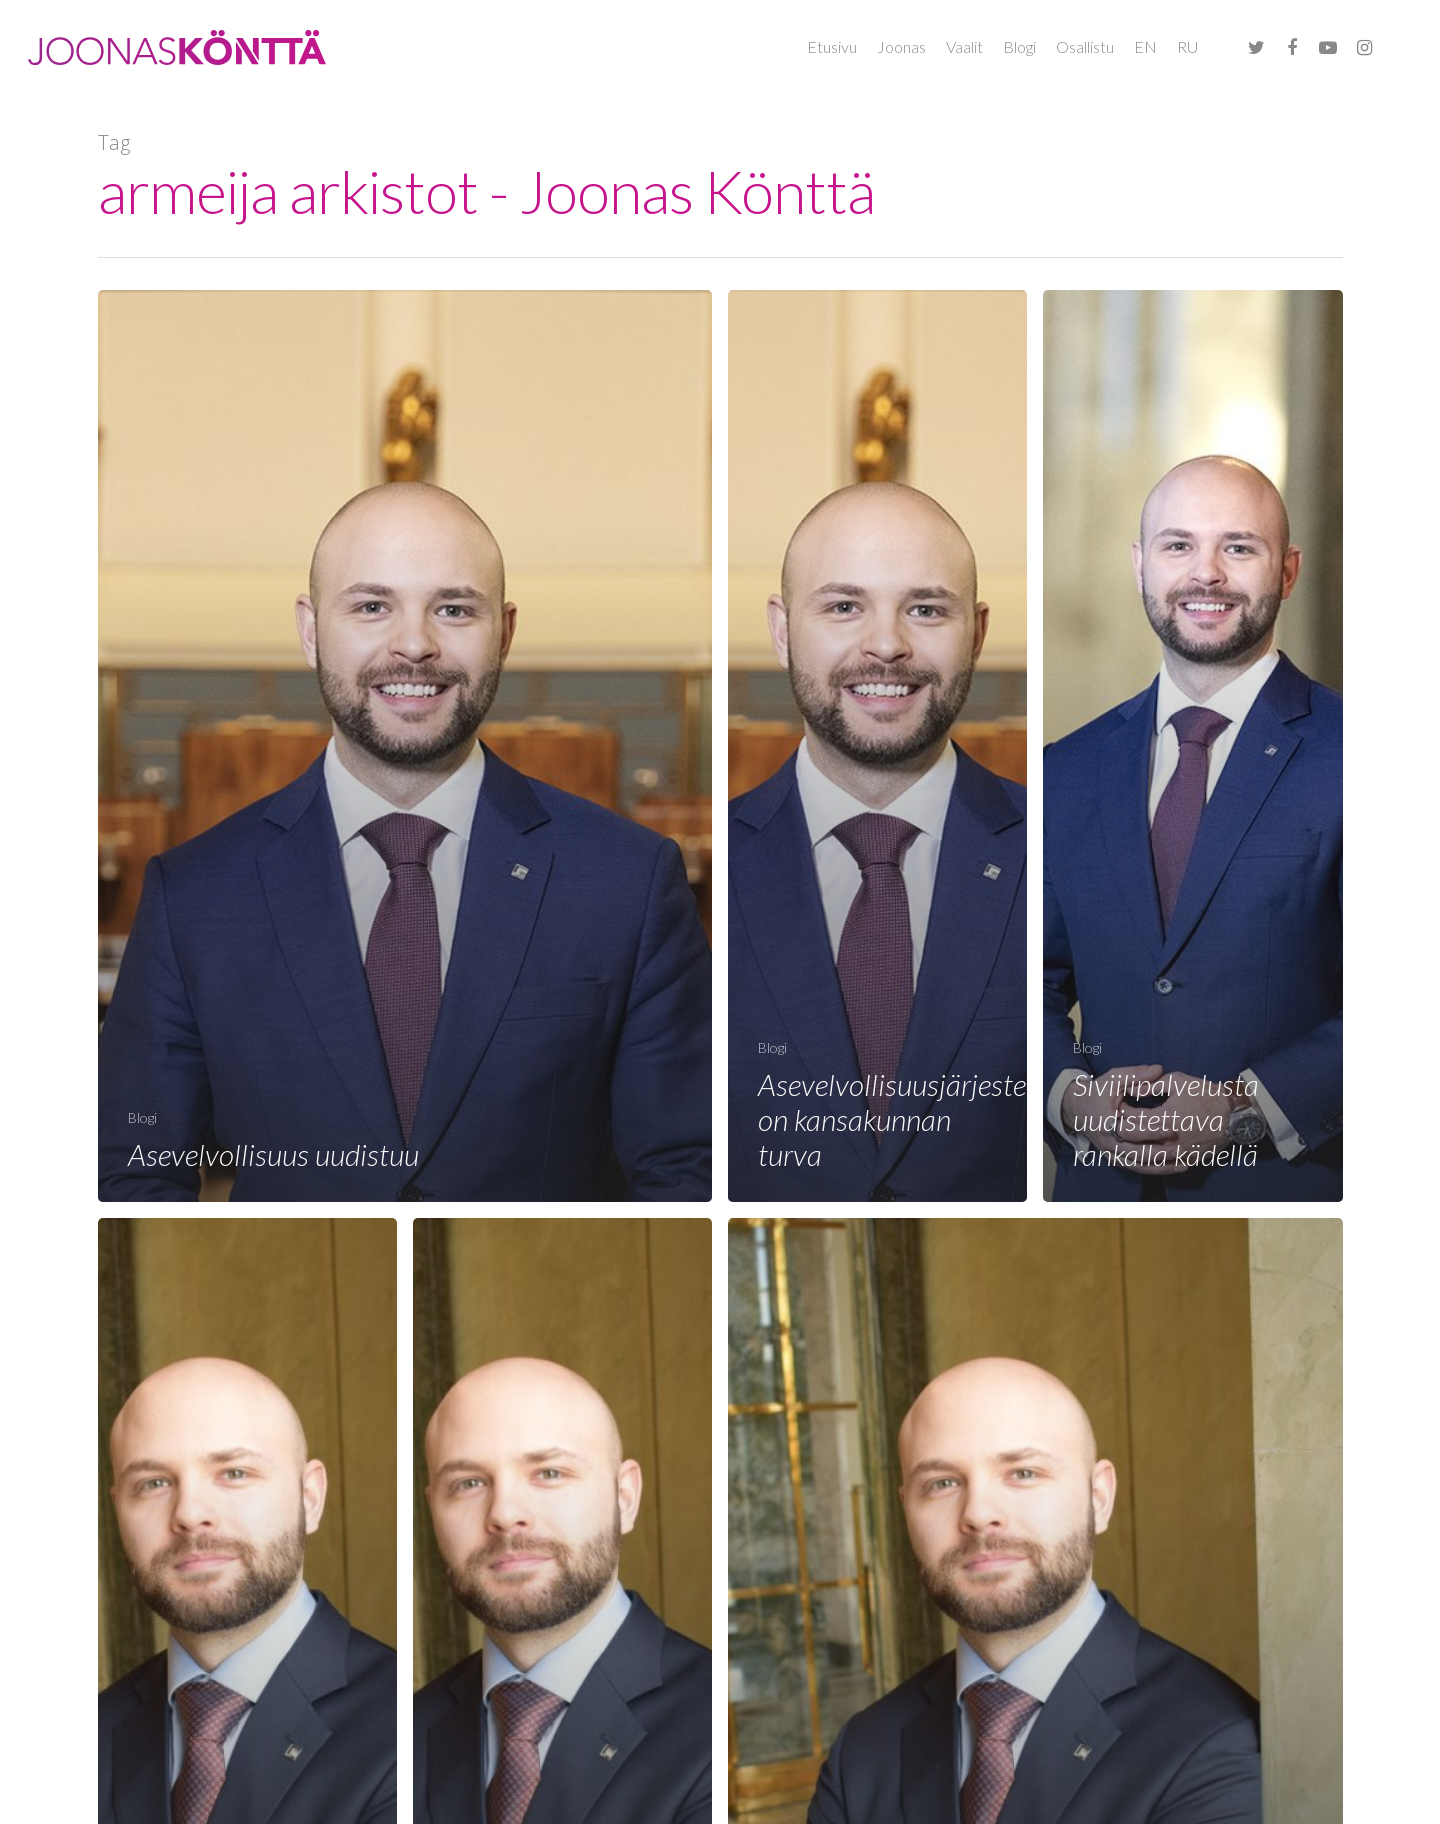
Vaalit (964, 46)
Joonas (901, 46)
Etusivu (832, 46)
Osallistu (1085, 46)
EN (1145, 46)
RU (1187, 46)
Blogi (1019, 46)
